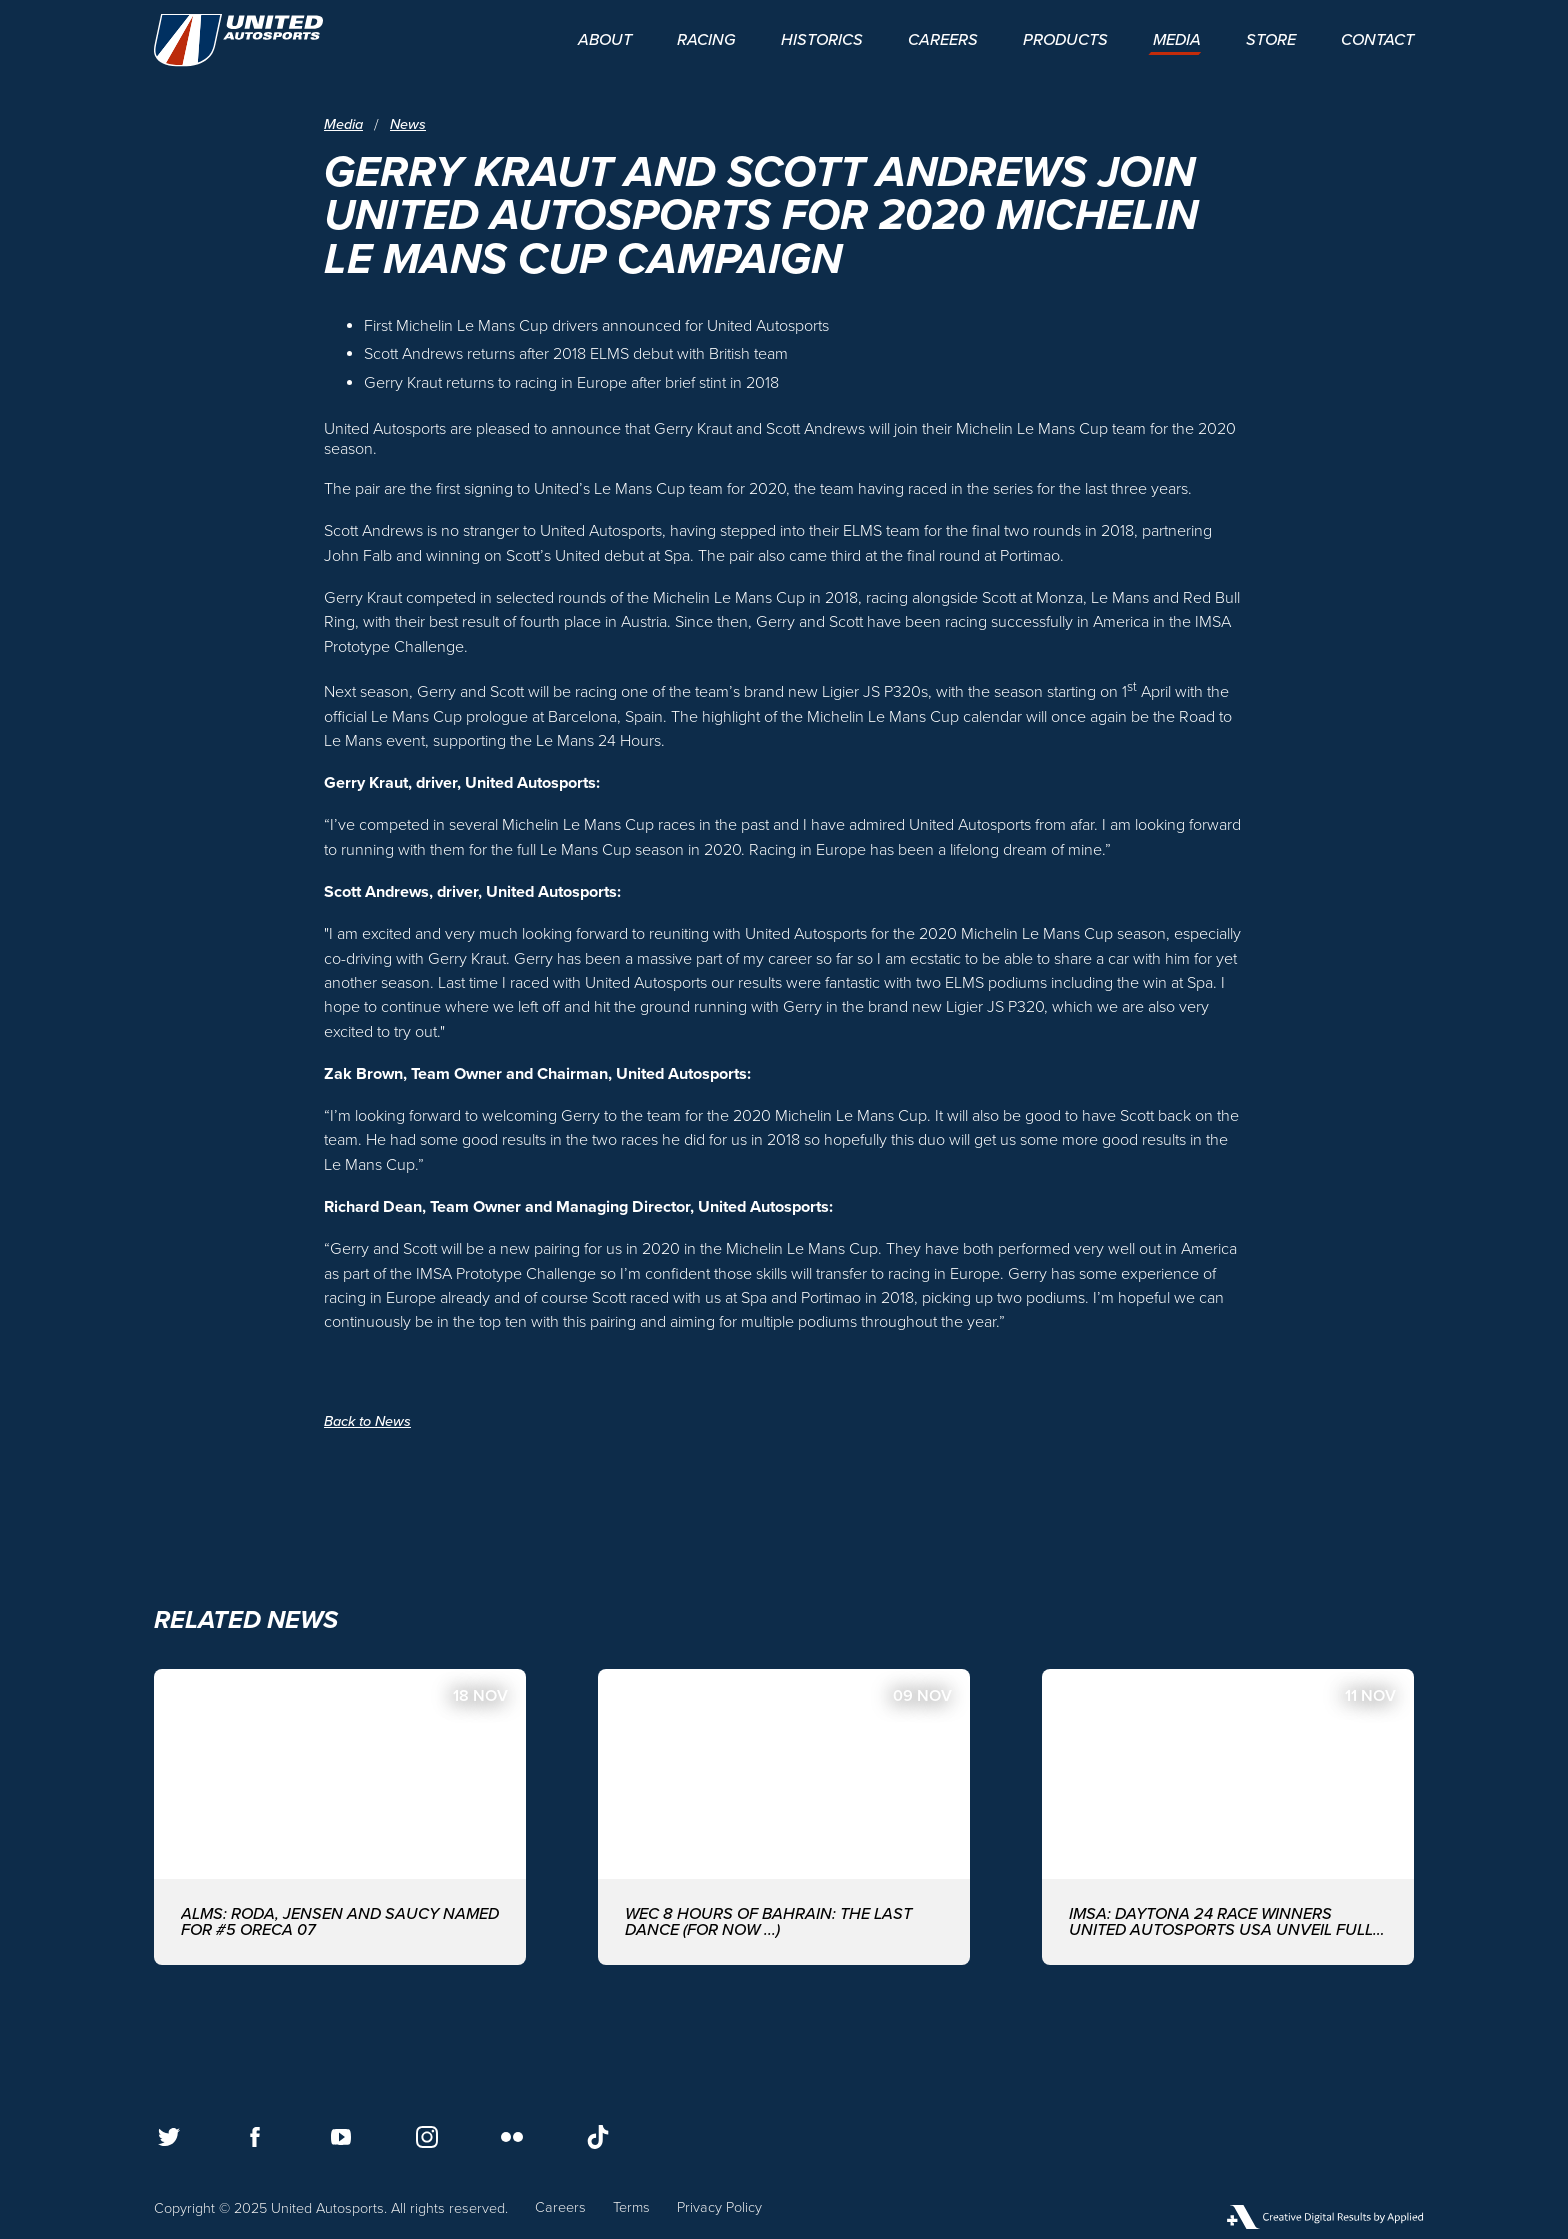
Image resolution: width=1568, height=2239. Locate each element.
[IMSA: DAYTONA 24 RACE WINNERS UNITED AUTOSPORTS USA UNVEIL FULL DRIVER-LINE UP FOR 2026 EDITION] (1228, 1816)
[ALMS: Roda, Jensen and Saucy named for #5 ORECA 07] (340, 1816)
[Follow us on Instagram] (427, 2137)
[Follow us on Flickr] (512, 2137)
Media (343, 124)
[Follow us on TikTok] (598, 2137)
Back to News (367, 1421)
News (408, 124)
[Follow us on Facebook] (255, 2137)
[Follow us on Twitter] (169, 2137)
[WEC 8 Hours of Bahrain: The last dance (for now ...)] (784, 1816)
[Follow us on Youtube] (341, 2137)
